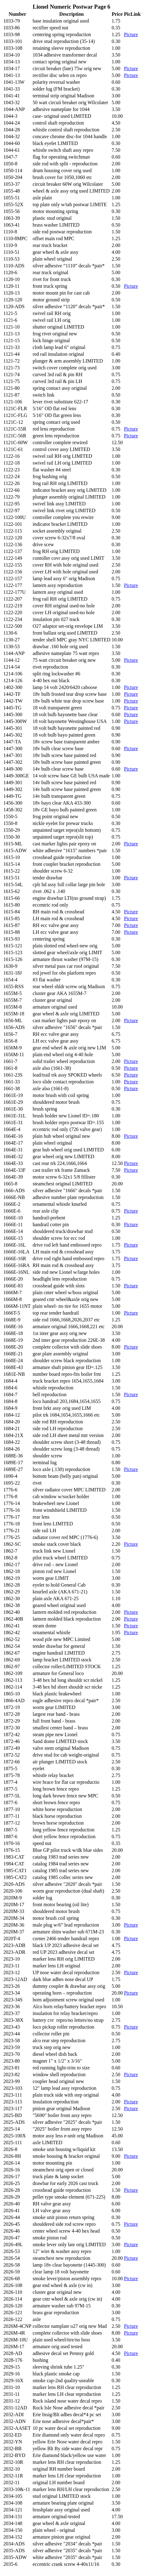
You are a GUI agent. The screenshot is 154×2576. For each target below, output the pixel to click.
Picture (131, 34)
